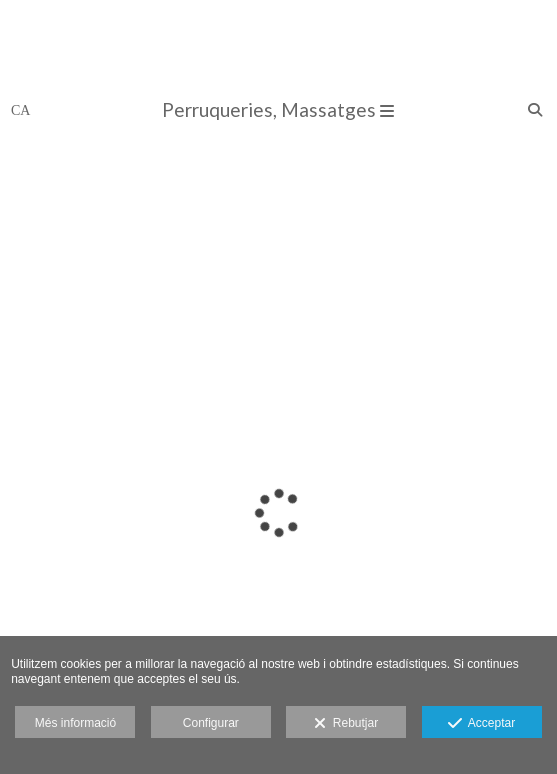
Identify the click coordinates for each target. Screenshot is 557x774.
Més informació (75, 723)
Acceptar (481, 724)
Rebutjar (346, 724)
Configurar (211, 723)
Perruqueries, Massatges (278, 109)
